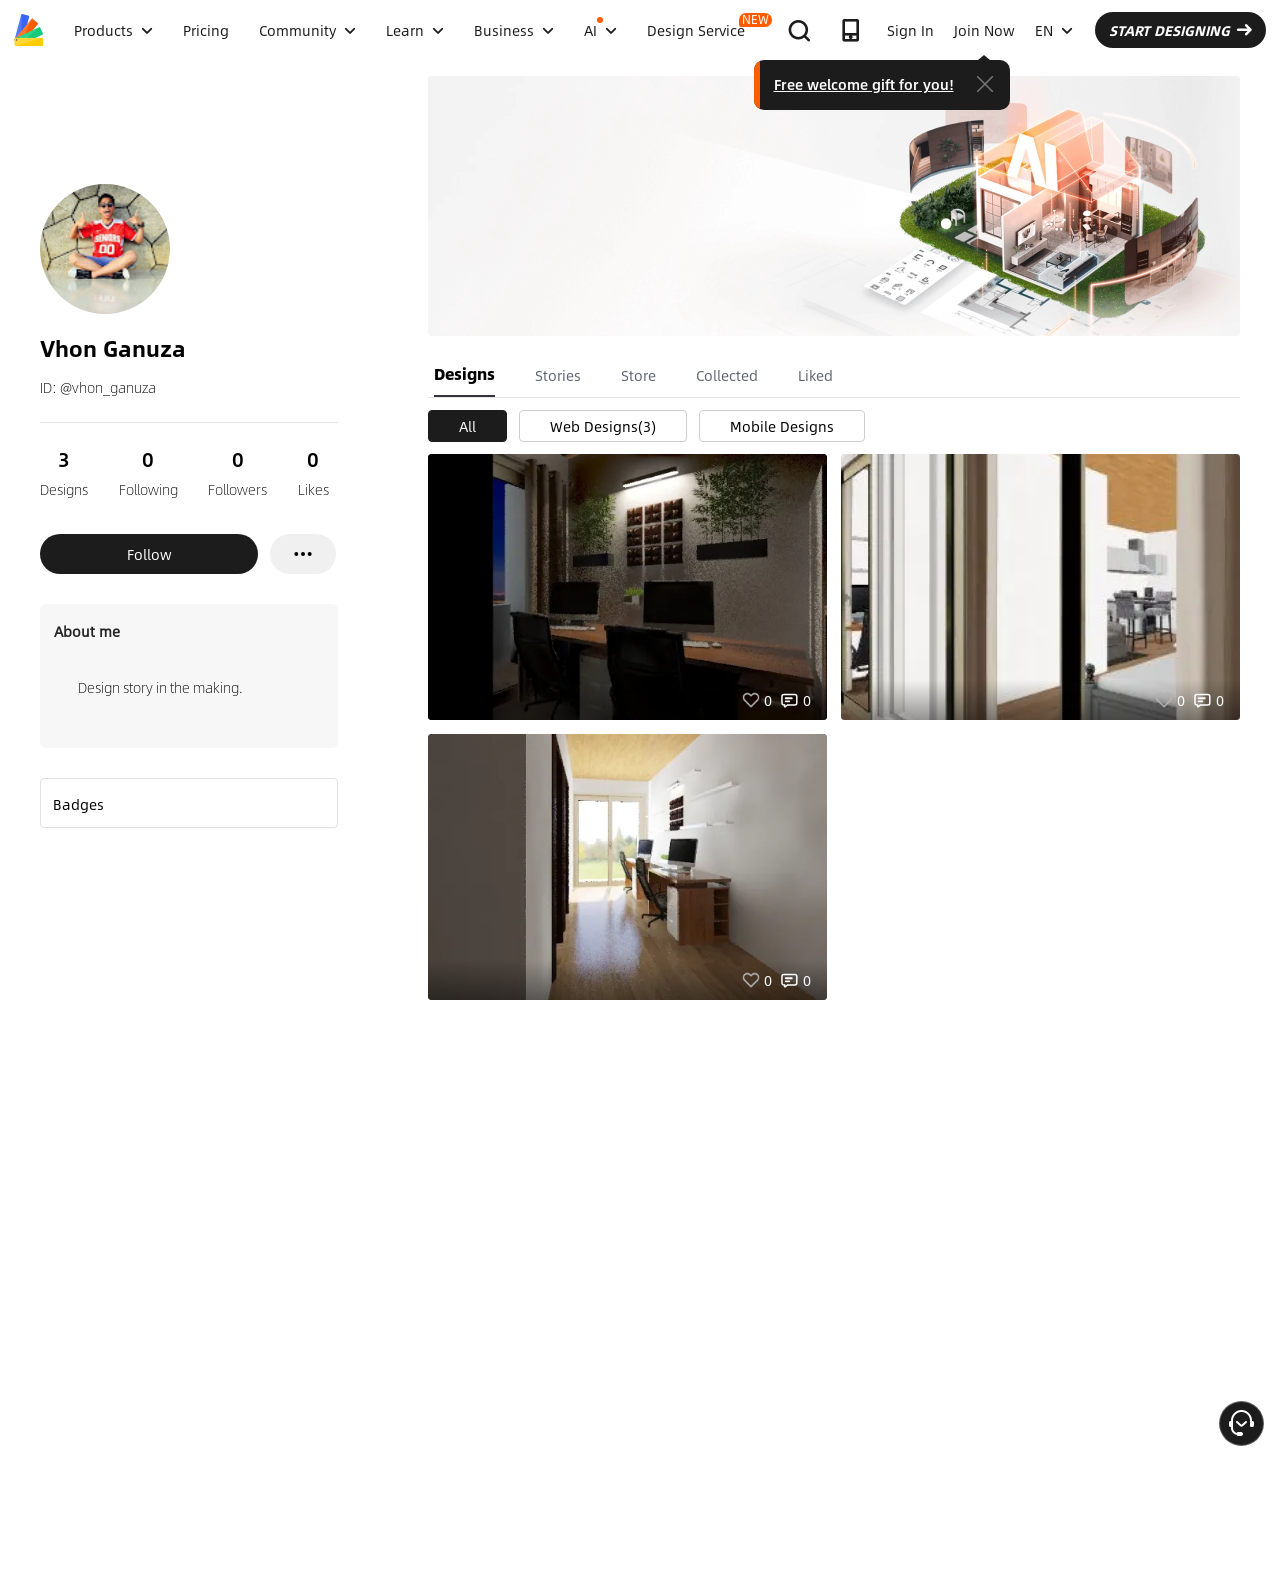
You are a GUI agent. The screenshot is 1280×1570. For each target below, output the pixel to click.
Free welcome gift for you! (864, 84)
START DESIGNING (1180, 30)
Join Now (984, 30)
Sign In (910, 30)
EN (1054, 30)
